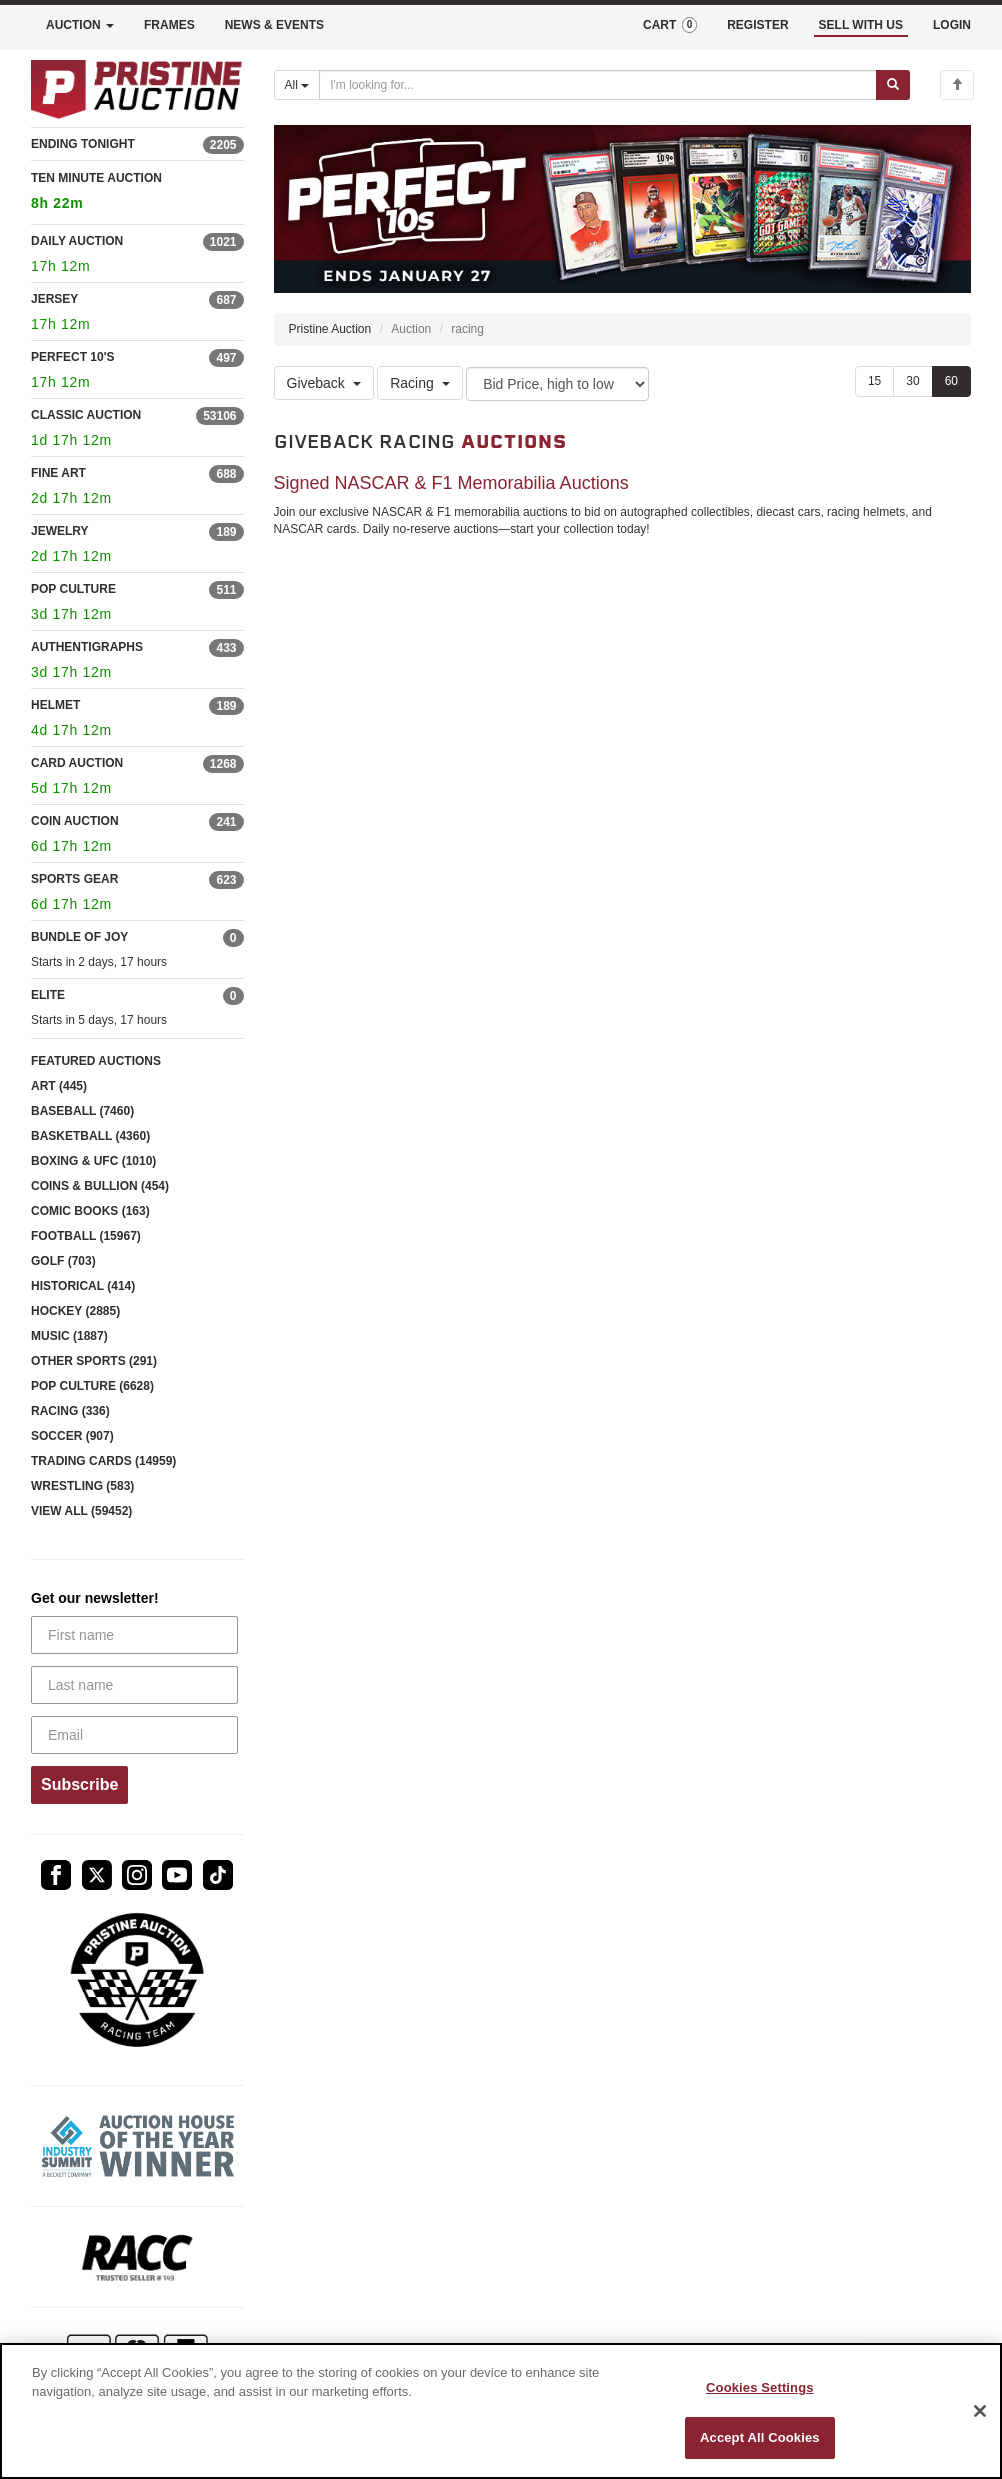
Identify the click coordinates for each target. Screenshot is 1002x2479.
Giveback (324, 383)
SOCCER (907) (72, 1436)
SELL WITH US (861, 25)
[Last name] (134, 1685)
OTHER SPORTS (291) (94, 1361)
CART (670, 25)
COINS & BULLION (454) (100, 1186)
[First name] (134, 1635)
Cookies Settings (760, 2387)
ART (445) (59, 1086)
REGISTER (757, 25)
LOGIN (952, 25)
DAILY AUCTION (77, 241)
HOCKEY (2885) (75, 1311)
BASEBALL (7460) (82, 1111)
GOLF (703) (63, 1261)
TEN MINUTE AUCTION (137, 193)
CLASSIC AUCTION (86, 415)
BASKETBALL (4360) (90, 1136)
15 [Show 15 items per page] (874, 381)
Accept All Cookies (760, 2437)
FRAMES (169, 25)
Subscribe (79, 1784)
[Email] (134, 1735)
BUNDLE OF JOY (79, 937)
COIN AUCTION (75, 821)
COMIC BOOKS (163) (90, 1211)
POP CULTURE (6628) (92, 1386)
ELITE (48, 995)
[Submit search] (893, 85)
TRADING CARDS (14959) (103, 1461)
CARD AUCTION (77, 763)
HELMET (55, 705)
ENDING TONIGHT (83, 144)
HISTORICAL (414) (83, 1286)
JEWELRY (60, 531)
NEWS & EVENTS (274, 25)
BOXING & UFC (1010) (93, 1161)
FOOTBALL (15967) (86, 1236)
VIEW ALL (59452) (81, 1511)
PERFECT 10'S (73, 357)
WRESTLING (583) (82, 1486)
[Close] (980, 2411)
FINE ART (58, 473)
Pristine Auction (330, 329)
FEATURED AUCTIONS (96, 1061)
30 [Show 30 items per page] (912, 381)
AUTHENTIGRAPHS (87, 647)
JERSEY (54, 299)
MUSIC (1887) (69, 1336)
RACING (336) (70, 1411)
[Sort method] (557, 384)
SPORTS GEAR (74, 879)
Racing (420, 383)
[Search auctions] (598, 85)
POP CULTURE (73, 589)
